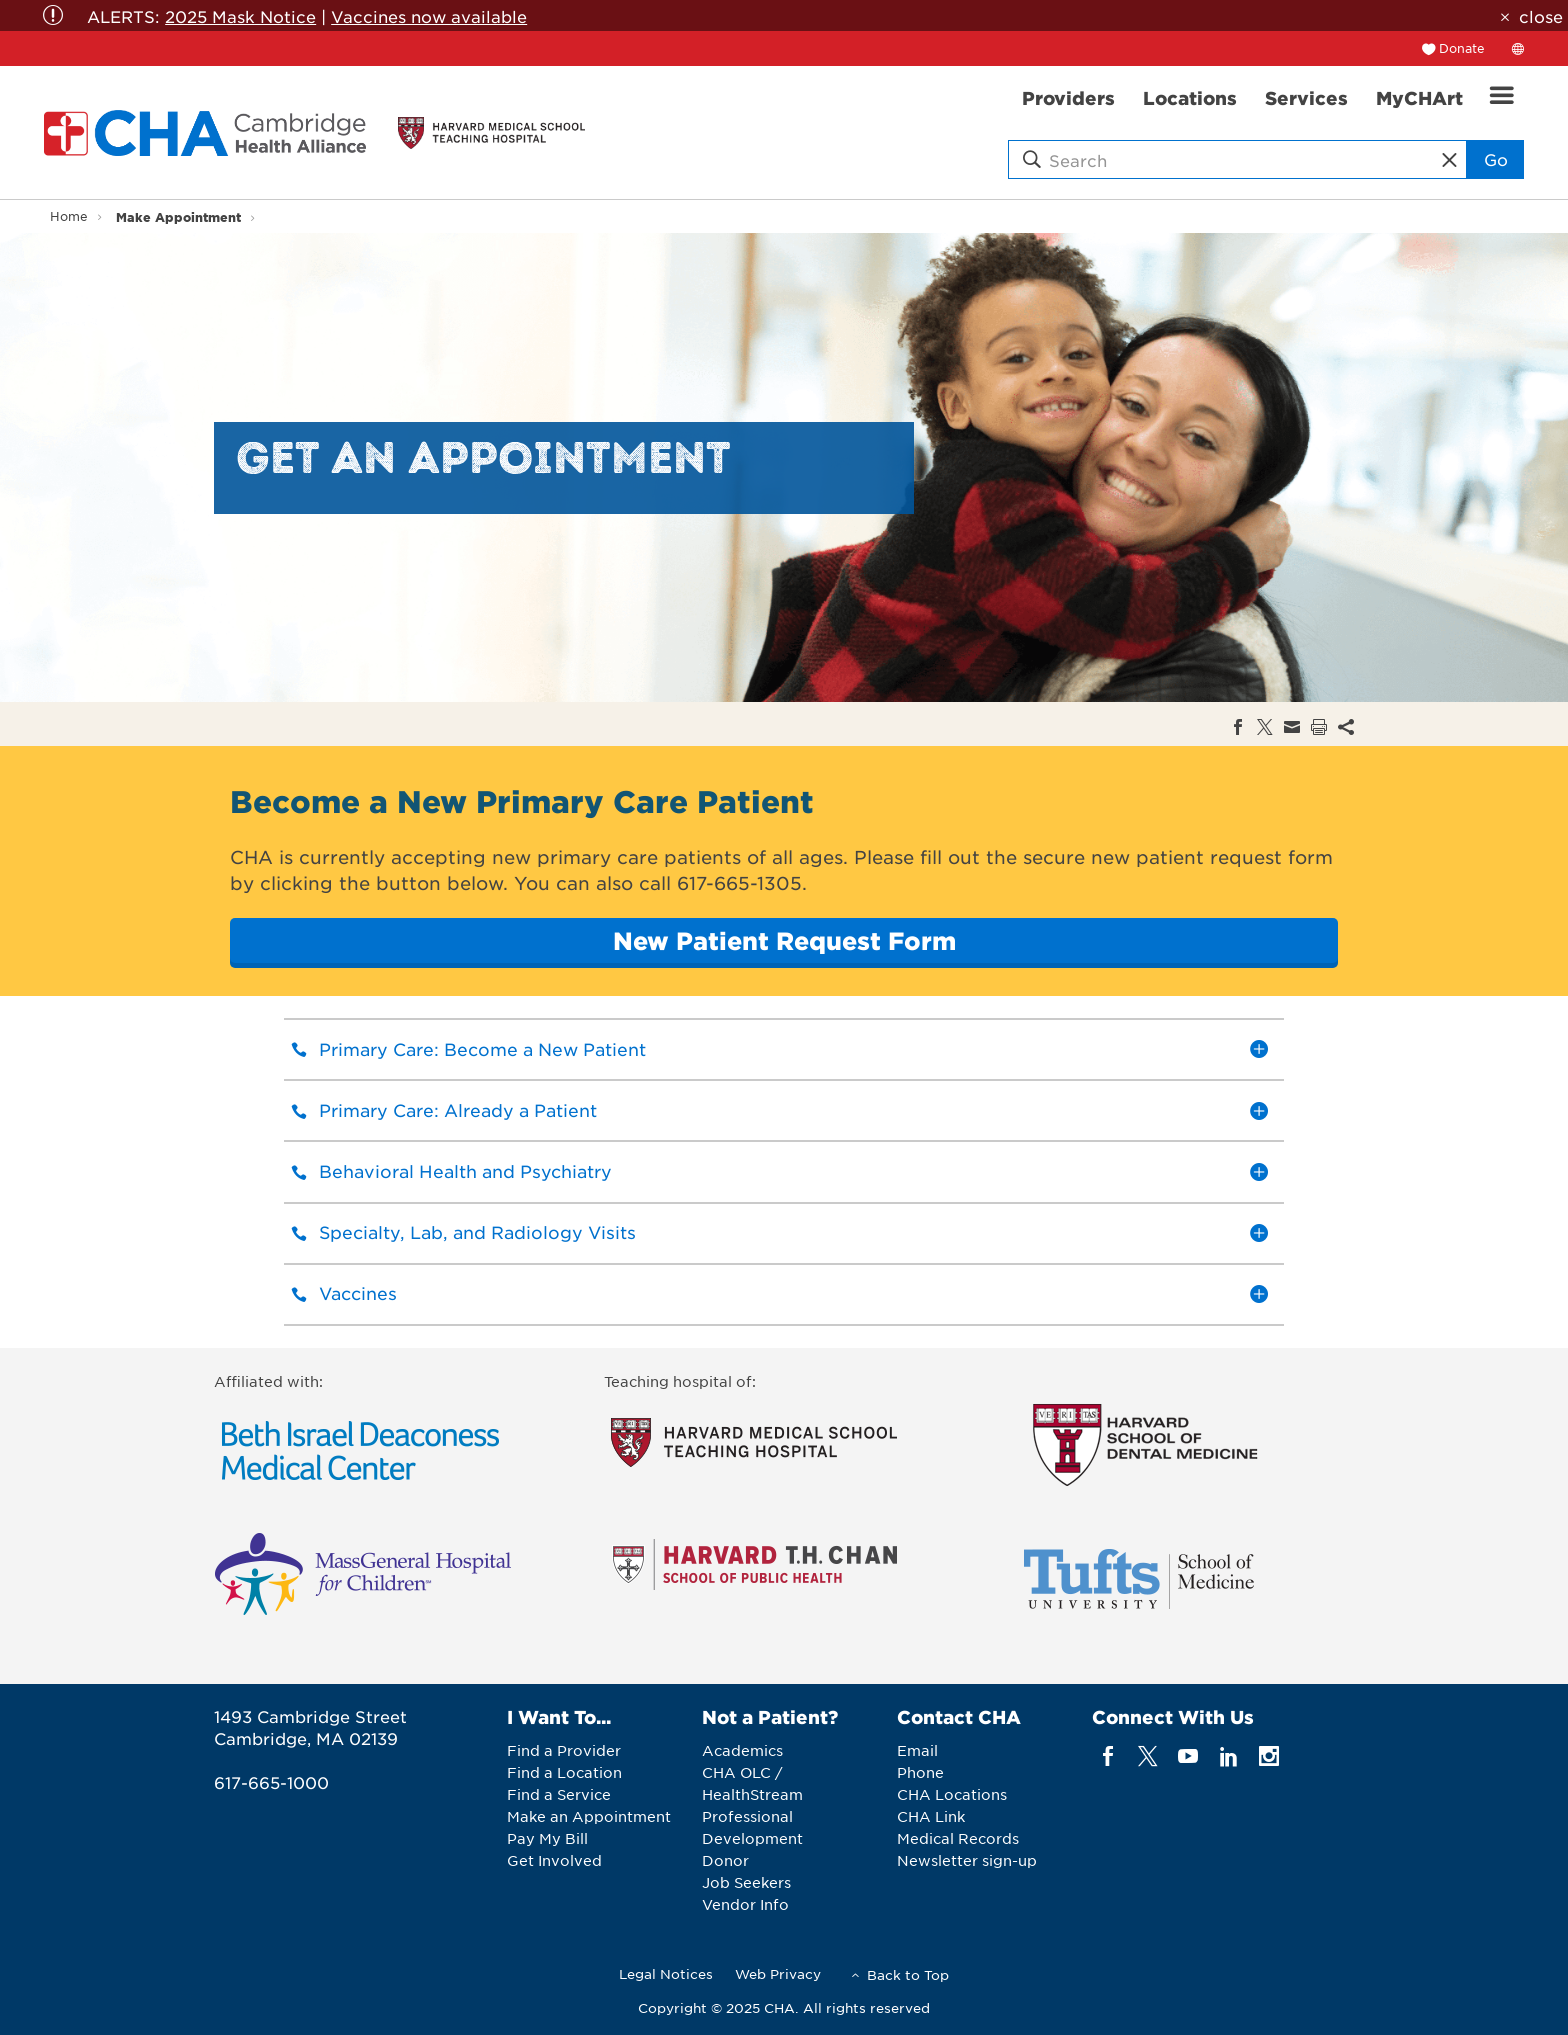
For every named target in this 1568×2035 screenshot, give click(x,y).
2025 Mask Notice (240, 16)
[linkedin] (1228, 1755)
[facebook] (1107, 1755)
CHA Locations (952, 1794)
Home (69, 216)
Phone (920, 1772)
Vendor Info (745, 1904)
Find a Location (564, 1772)
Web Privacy (778, 1973)
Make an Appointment (589, 1816)
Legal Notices (666, 1973)
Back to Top (908, 1974)
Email (917, 1750)
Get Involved (554, 1860)
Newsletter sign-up (967, 1860)
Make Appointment (178, 216)
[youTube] (1188, 1755)
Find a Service (559, 1794)
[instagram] (1269, 1755)
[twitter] (1148, 1755)
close (1541, 16)
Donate (1462, 48)
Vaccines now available (429, 16)
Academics (742, 1750)
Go (1496, 159)
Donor (725, 1860)
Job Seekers (746, 1882)
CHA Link (931, 1816)
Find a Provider (564, 1750)
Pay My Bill (547, 1838)
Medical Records (958, 1838)
